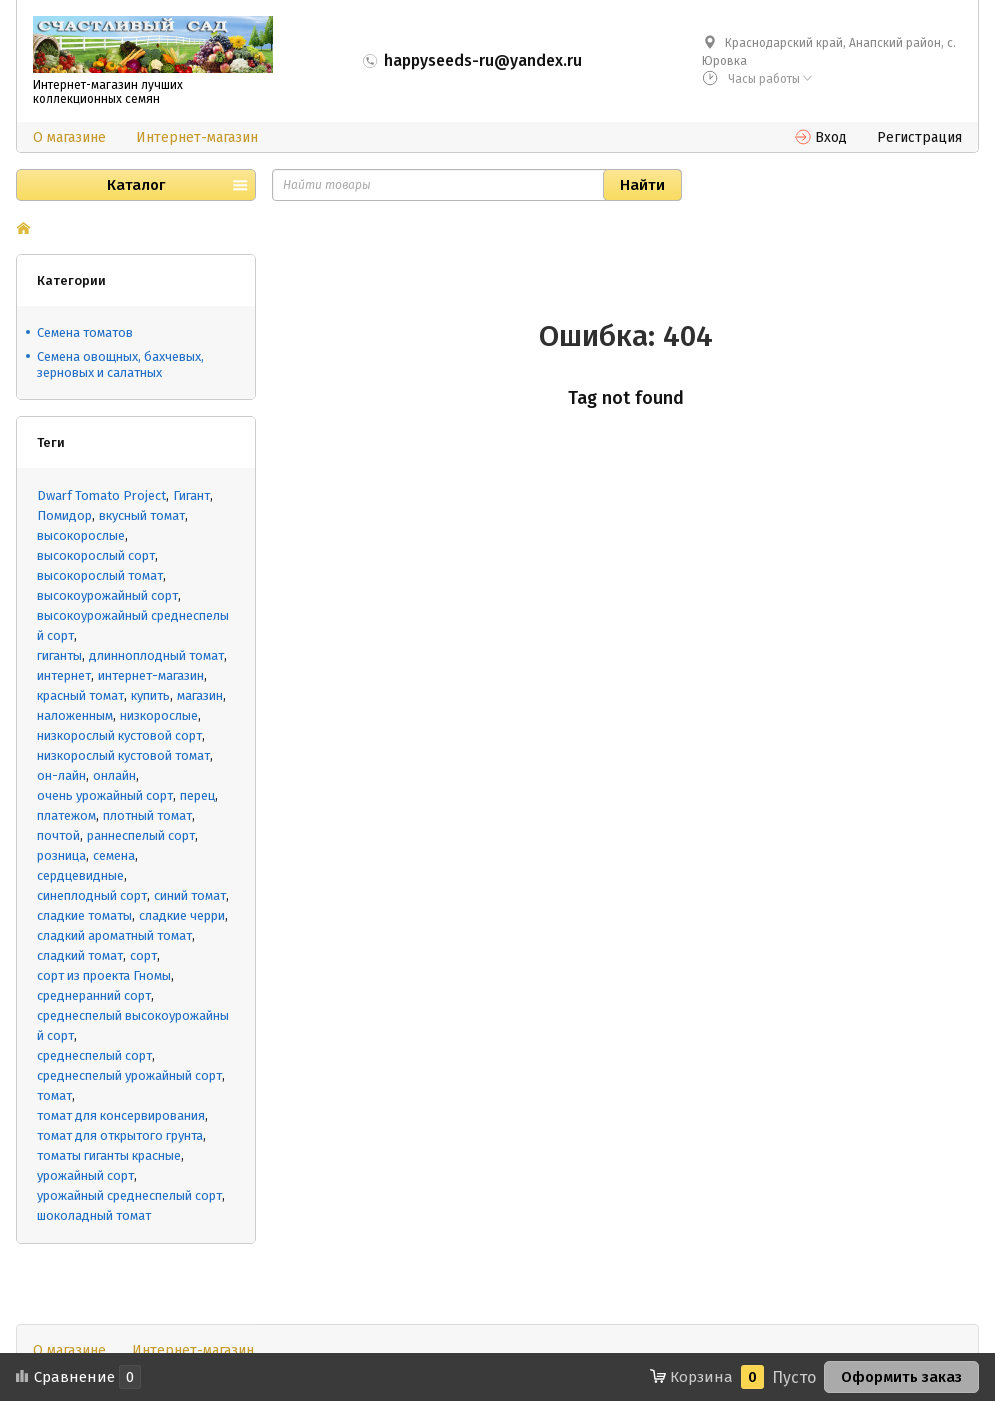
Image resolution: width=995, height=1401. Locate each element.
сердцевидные (80, 875)
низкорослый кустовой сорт (119, 735)
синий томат (190, 895)
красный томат (80, 695)
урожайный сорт (85, 1175)
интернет (64, 675)
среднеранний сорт (94, 995)
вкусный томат (142, 515)
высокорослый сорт (96, 555)
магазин (200, 695)
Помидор (64, 515)
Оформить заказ (901, 1377)
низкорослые (159, 715)
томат (54, 1095)
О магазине (69, 137)
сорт (143, 955)
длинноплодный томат (156, 655)
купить (150, 695)
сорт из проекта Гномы (104, 975)
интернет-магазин (151, 675)
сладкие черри (182, 915)
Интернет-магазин (197, 137)
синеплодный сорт (92, 895)
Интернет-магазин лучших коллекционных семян (108, 92)
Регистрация (919, 137)
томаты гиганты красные (109, 1155)
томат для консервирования (121, 1115)
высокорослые (81, 535)
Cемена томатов (85, 332)
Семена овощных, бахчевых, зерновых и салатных (120, 364)
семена (114, 855)
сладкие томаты (84, 915)
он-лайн (61, 775)
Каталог (136, 185)
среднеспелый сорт (94, 1055)
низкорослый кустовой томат (123, 755)
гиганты (59, 655)
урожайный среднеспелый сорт (129, 1195)
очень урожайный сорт (105, 795)
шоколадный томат (94, 1215)
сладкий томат (80, 955)
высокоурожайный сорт (107, 595)
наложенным (75, 715)
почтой (58, 835)
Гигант (191, 495)
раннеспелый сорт (141, 835)
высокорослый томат (100, 575)
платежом (66, 815)
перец (197, 795)
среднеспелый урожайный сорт (129, 1075)
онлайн (114, 775)
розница (61, 855)
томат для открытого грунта (120, 1135)
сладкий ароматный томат (114, 935)
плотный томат (147, 815)
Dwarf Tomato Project (101, 495)
